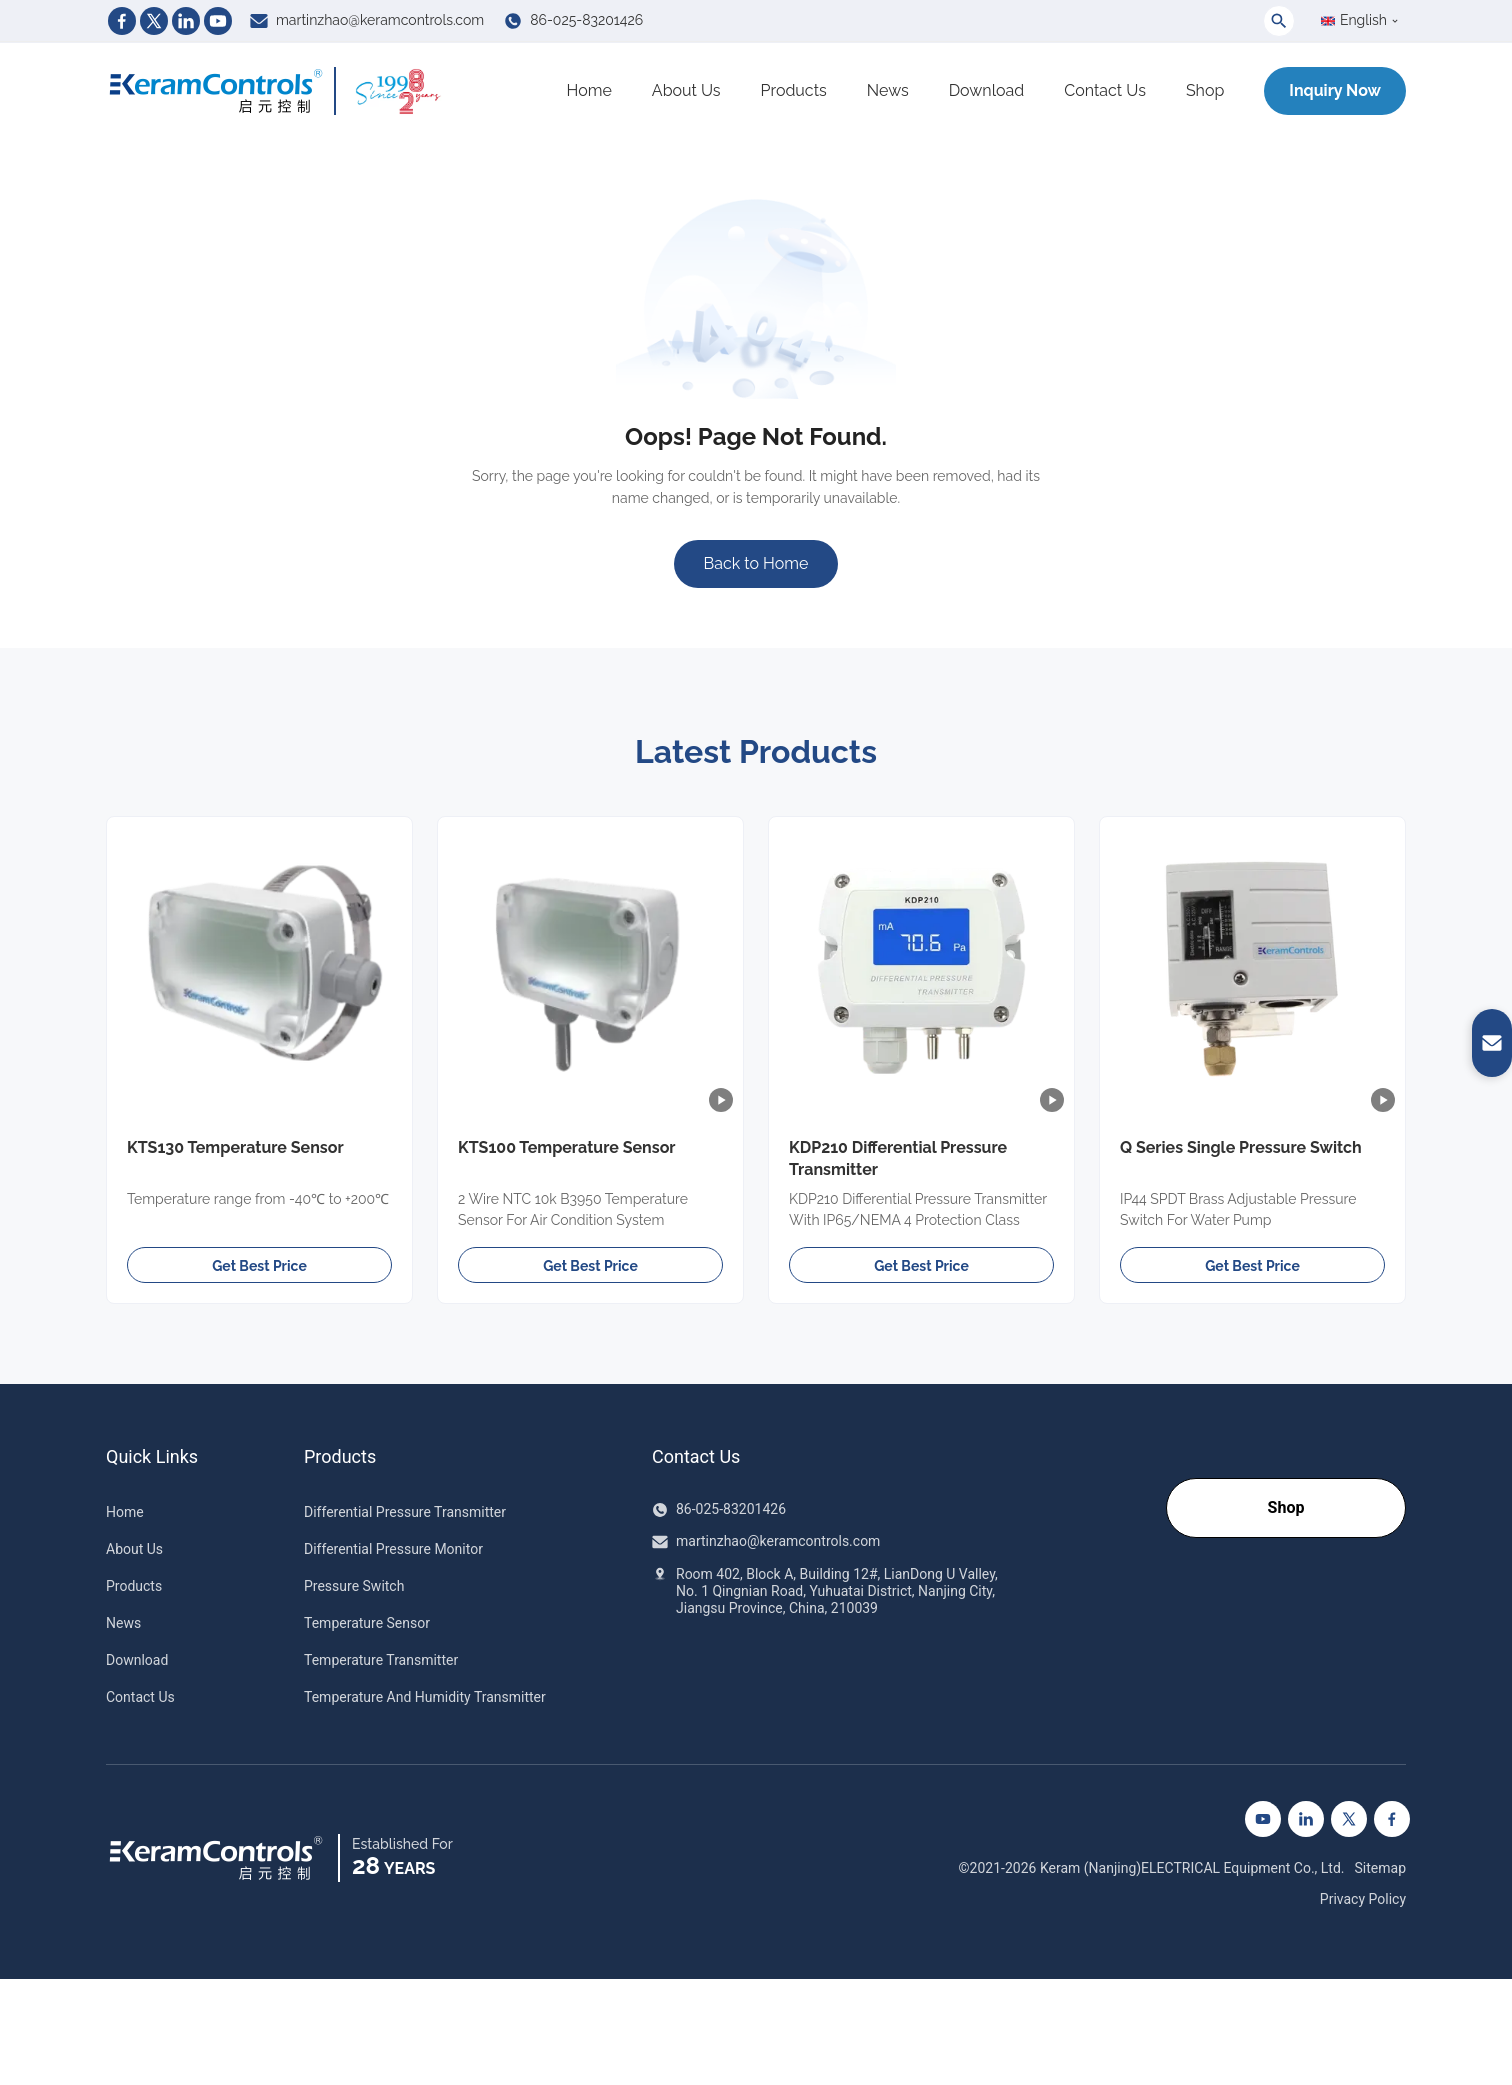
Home (589, 90)
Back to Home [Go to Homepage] (756, 563)
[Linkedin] (186, 21)
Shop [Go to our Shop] (1286, 1507)
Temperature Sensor (367, 1623)
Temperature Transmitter (381, 1660)
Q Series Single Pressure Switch (1241, 1147)
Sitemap (1380, 1868)
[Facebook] (122, 21)
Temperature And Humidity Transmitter (425, 1697)
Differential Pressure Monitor (393, 1549)
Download (987, 90)
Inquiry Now (1335, 90)
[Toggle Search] (1279, 21)
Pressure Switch (354, 1586)
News (888, 90)
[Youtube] (218, 21)
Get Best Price (259, 1266)
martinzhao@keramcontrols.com (380, 20)
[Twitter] (154, 21)
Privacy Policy (1363, 1899)
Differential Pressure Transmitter (405, 1512)
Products (794, 90)
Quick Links (152, 1457)
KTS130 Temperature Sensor (235, 1147)
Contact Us (1105, 90)
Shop (1205, 90)
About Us (686, 90)
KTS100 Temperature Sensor (567, 1147)
